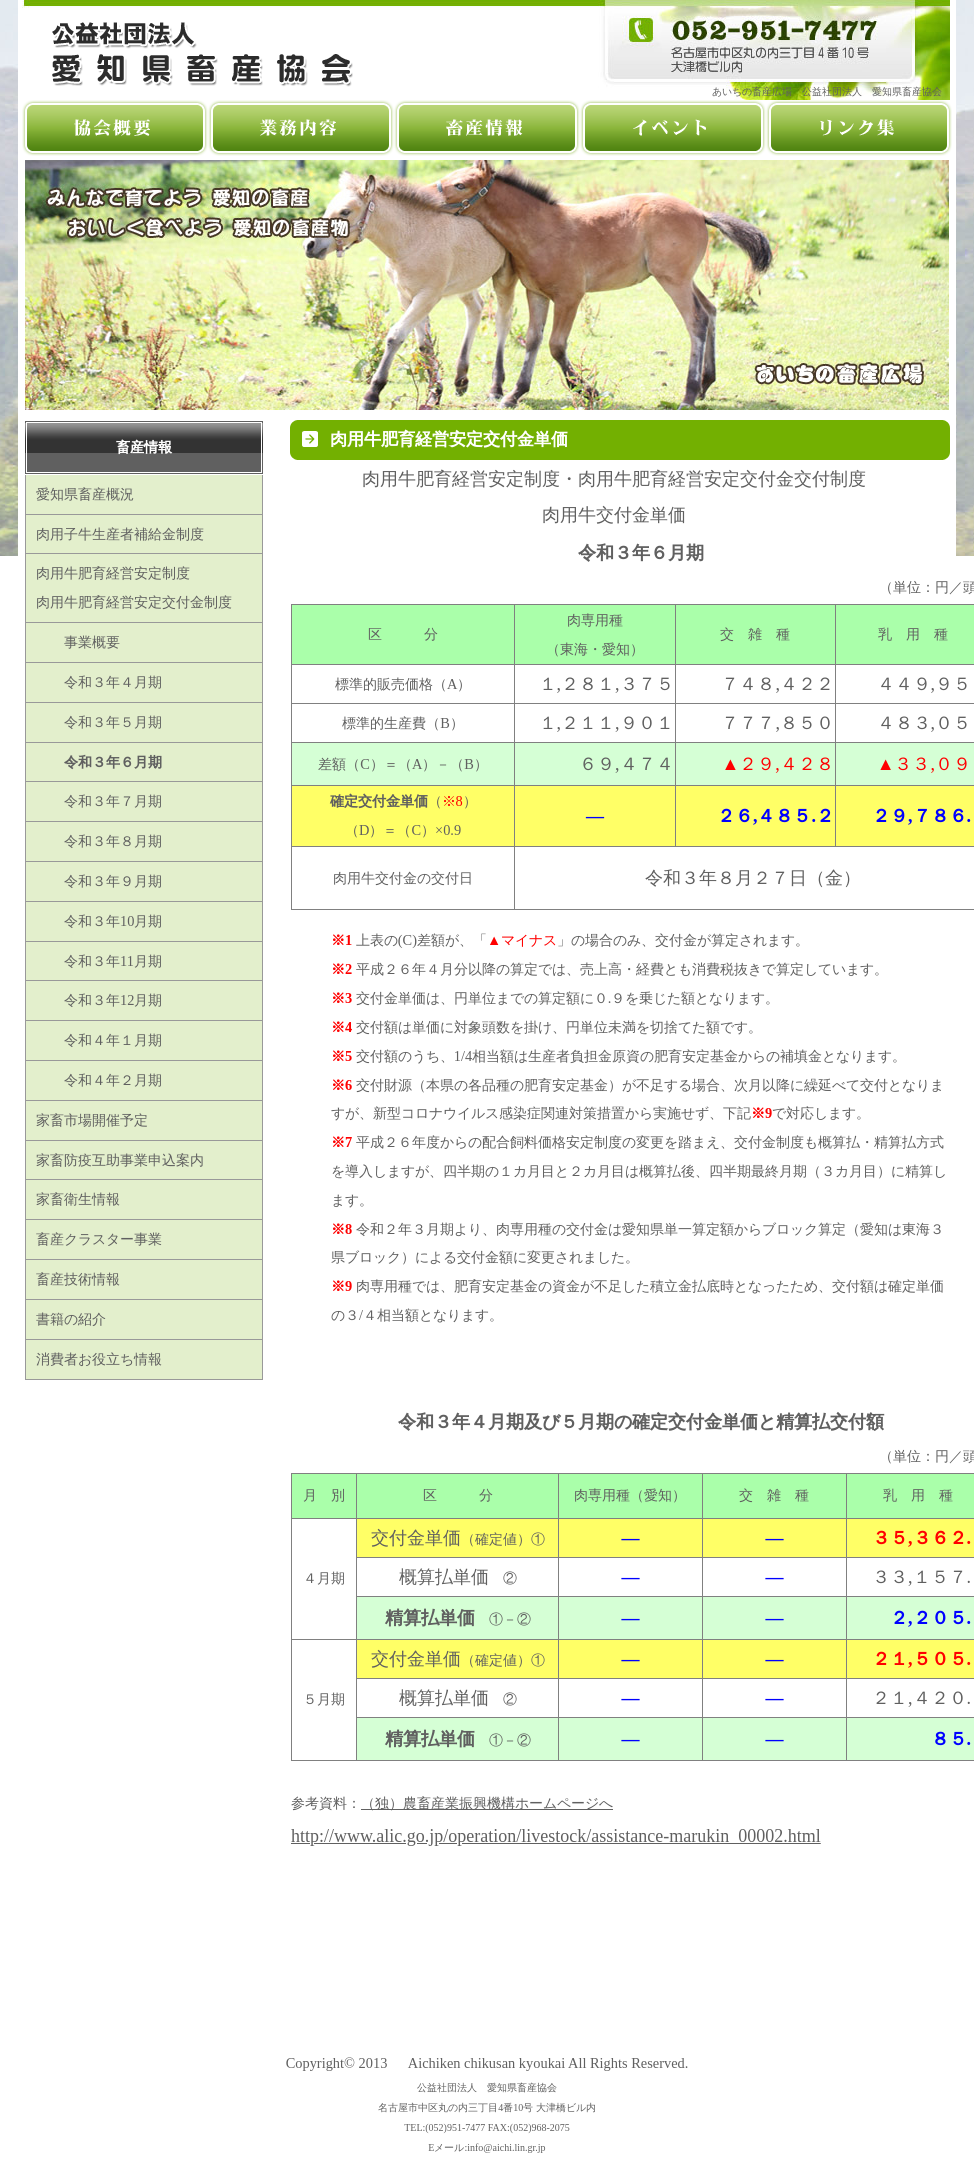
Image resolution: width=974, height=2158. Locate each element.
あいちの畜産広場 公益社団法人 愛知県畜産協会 (832, 91)
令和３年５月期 (99, 722)
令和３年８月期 (99, 841)
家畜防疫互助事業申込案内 (120, 1160)
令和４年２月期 (99, 1080)
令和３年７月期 (99, 801)
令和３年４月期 (99, 682)
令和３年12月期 (99, 1000)
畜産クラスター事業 (99, 1239)
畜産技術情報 (78, 1279)
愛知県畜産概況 (85, 494)
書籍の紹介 (71, 1319)
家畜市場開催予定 (92, 1120)
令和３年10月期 (99, 921)
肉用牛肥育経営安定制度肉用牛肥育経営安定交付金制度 (134, 587)
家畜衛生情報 (78, 1199)
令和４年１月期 (99, 1040)
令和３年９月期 (99, 881)
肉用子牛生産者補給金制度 (120, 534)
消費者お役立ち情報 (99, 1359)
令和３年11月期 (99, 961)
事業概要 (78, 642)
